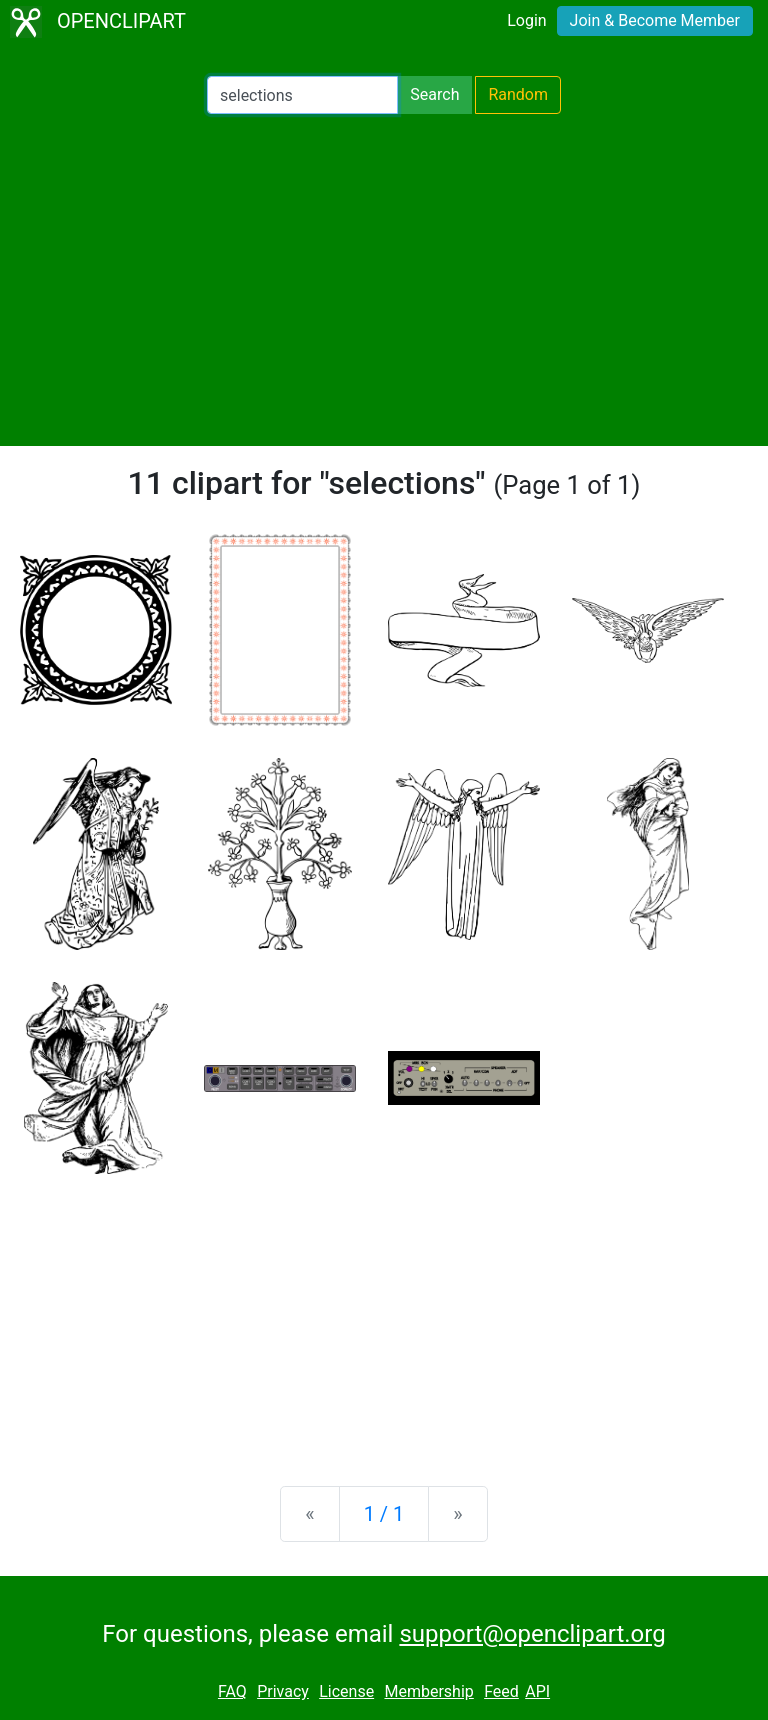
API (537, 1691)
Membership (428, 1691)
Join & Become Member (655, 20)
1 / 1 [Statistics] (384, 1514)
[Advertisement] (384, 280)
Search (434, 94)
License (346, 1691)
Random (518, 94)
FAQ (232, 1691)
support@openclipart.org (532, 1634)
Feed (501, 1691)
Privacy (283, 1691)
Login (526, 20)
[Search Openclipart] (302, 95)
